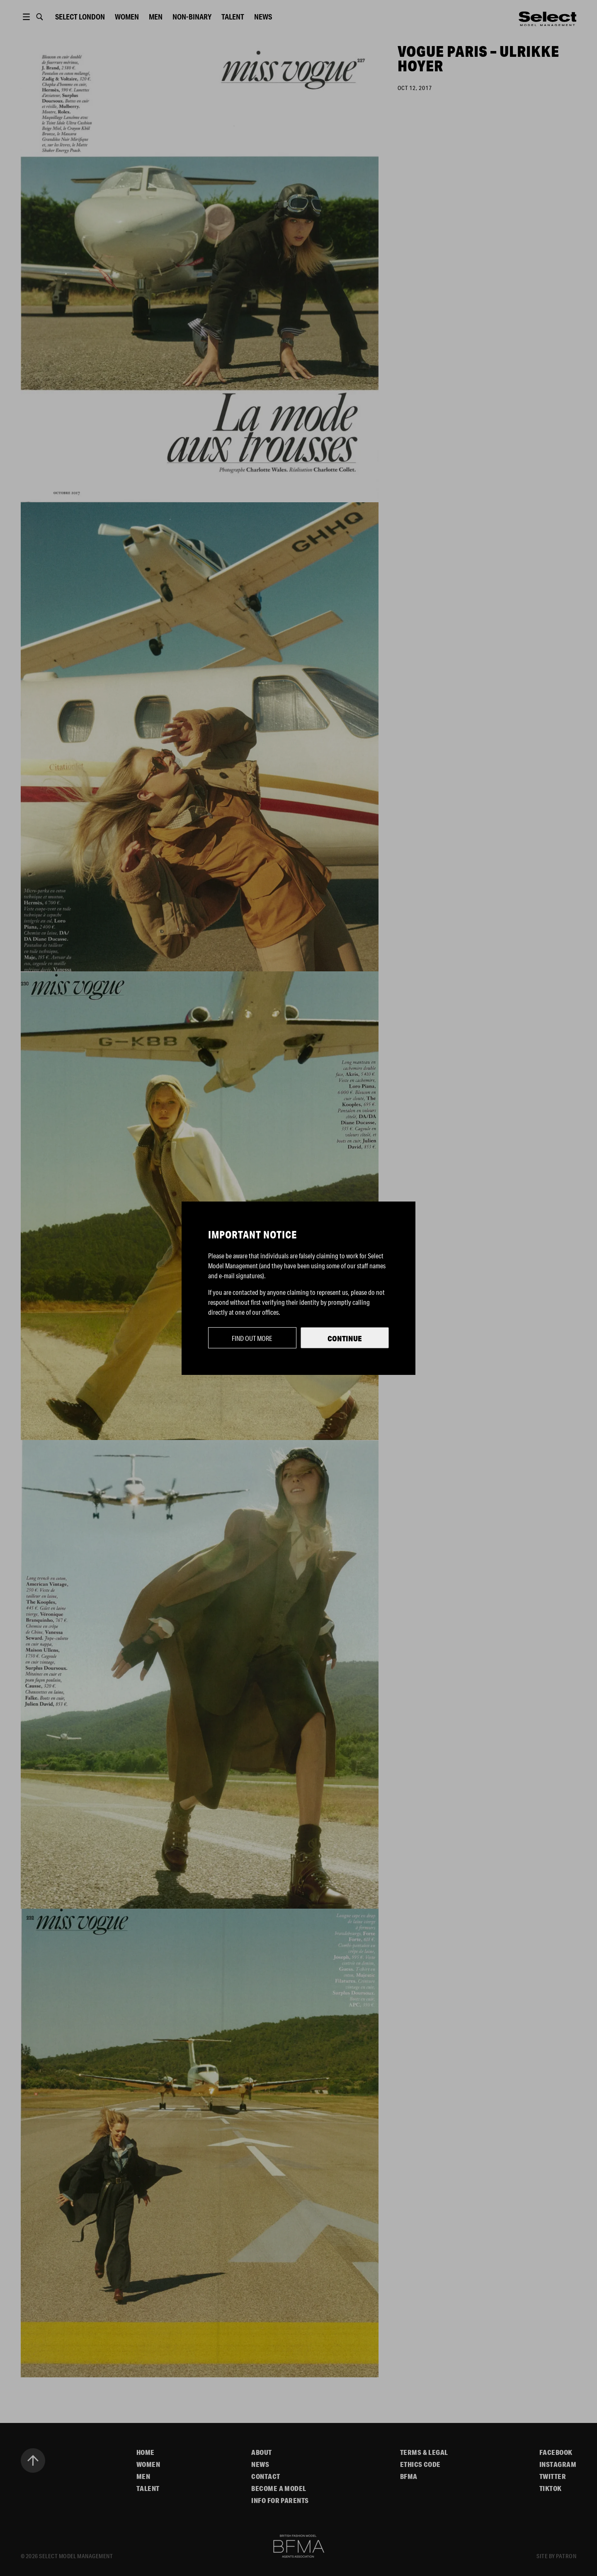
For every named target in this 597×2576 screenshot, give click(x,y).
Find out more (252, 1338)
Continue (345, 1338)
